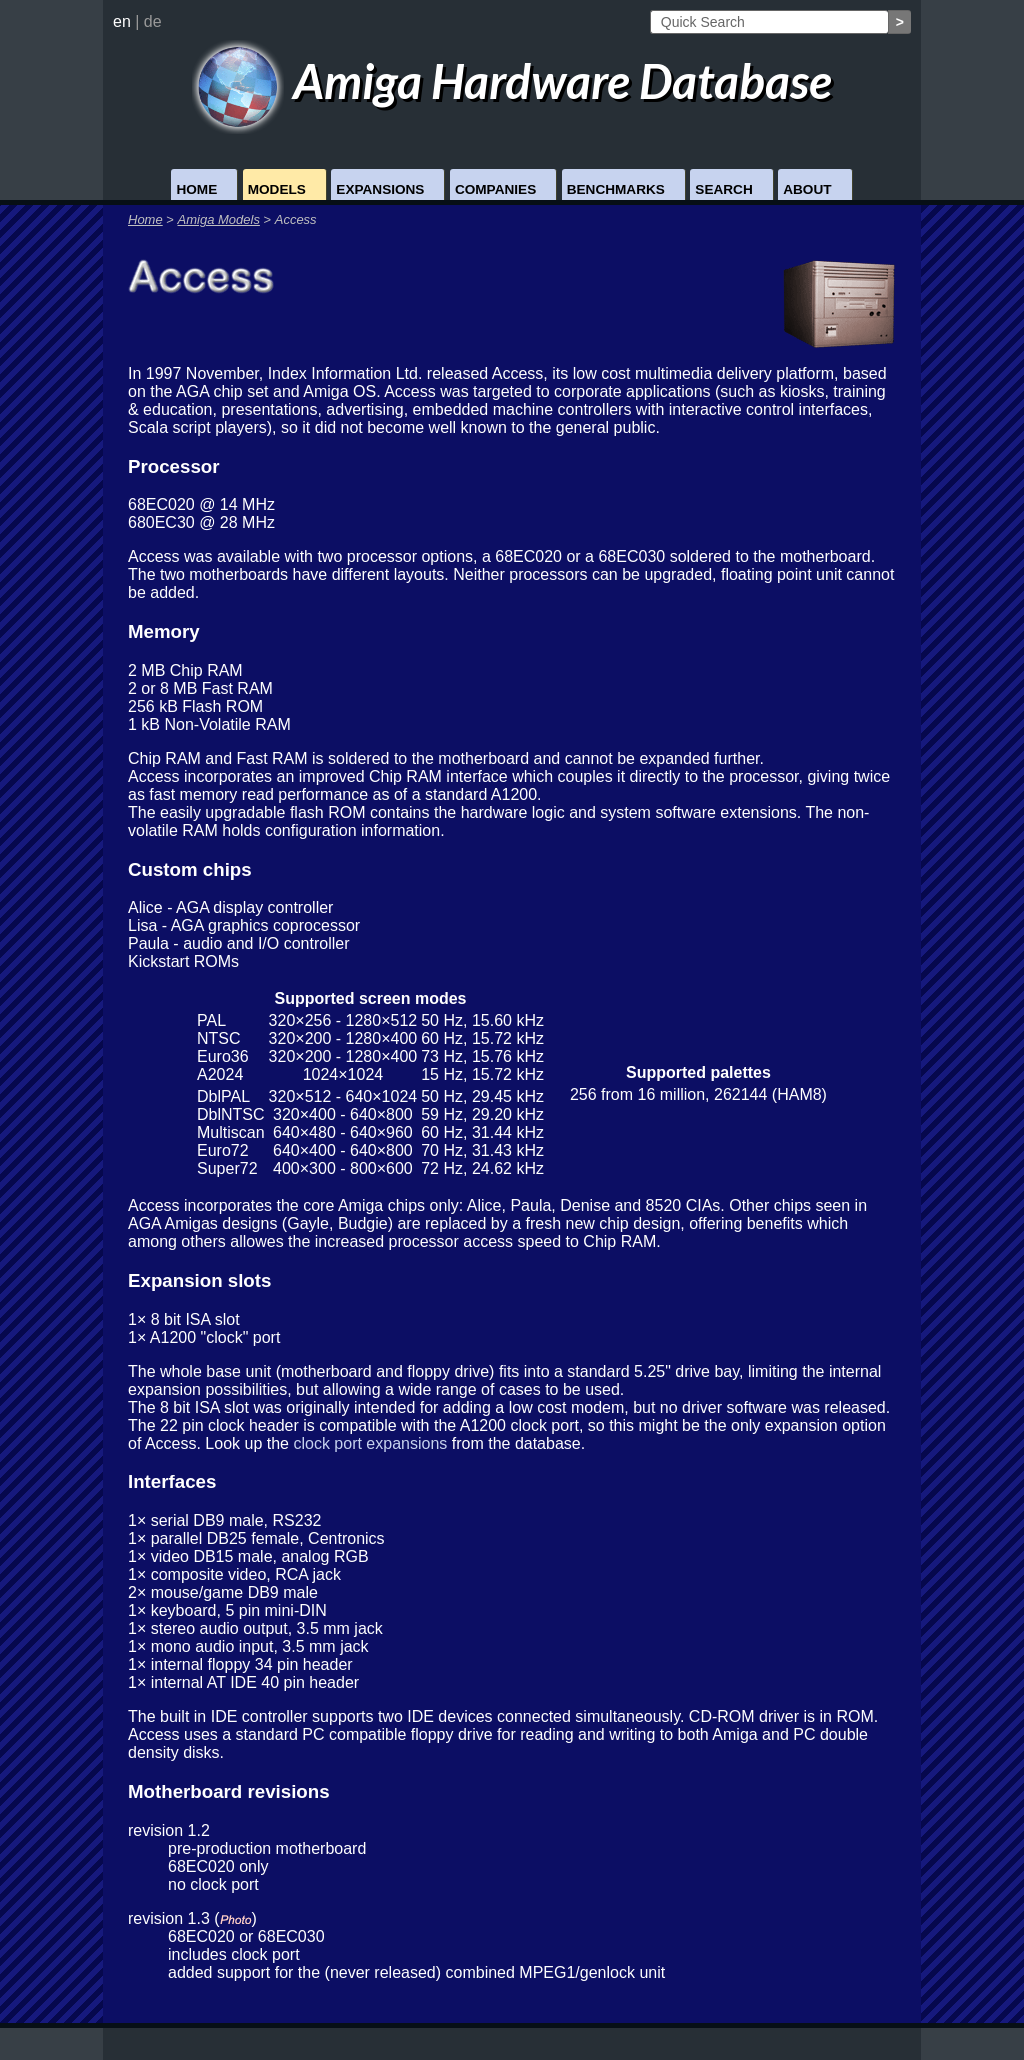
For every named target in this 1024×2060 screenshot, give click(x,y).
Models (277, 189)
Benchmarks (616, 189)
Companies (495, 189)
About (807, 189)
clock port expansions (370, 1443)
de (153, 21)
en (122, 21)
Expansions (380, 189)
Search (723, 189)
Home (196, 189)
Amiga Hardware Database (512, 80)
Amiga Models (219, 219)
